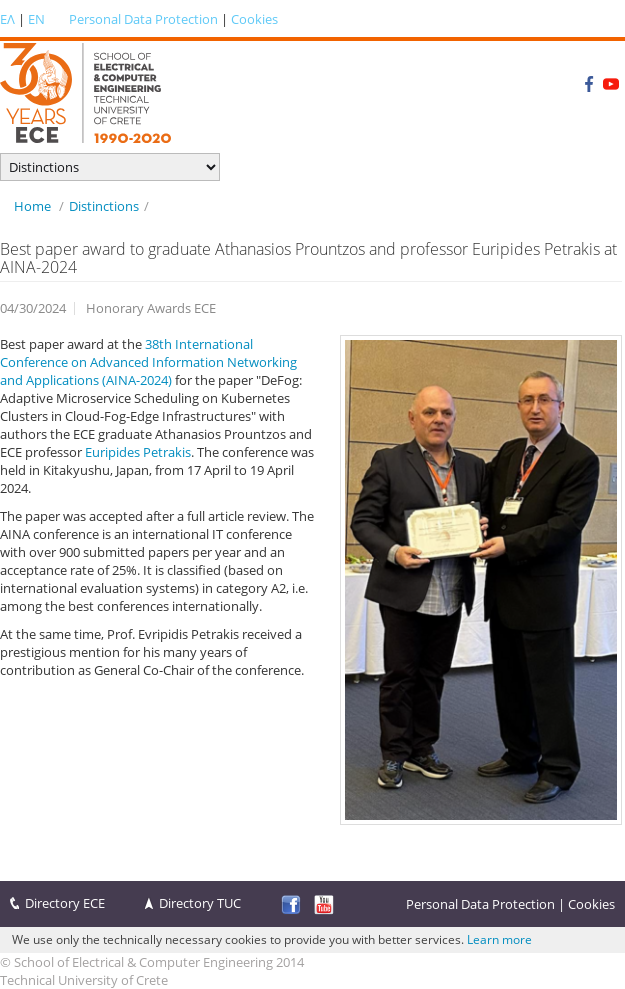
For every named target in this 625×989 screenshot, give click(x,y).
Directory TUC (200, 903)
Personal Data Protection (143, 19)
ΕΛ (7, 19)
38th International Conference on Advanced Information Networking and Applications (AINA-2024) (148, 362)
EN (36, 19)
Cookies (254, 19)
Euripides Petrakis (138, 452)
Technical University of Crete (84, 980)
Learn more (499, 939)
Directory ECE (65, 903)
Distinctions (104, 206)
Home (32, 206)
